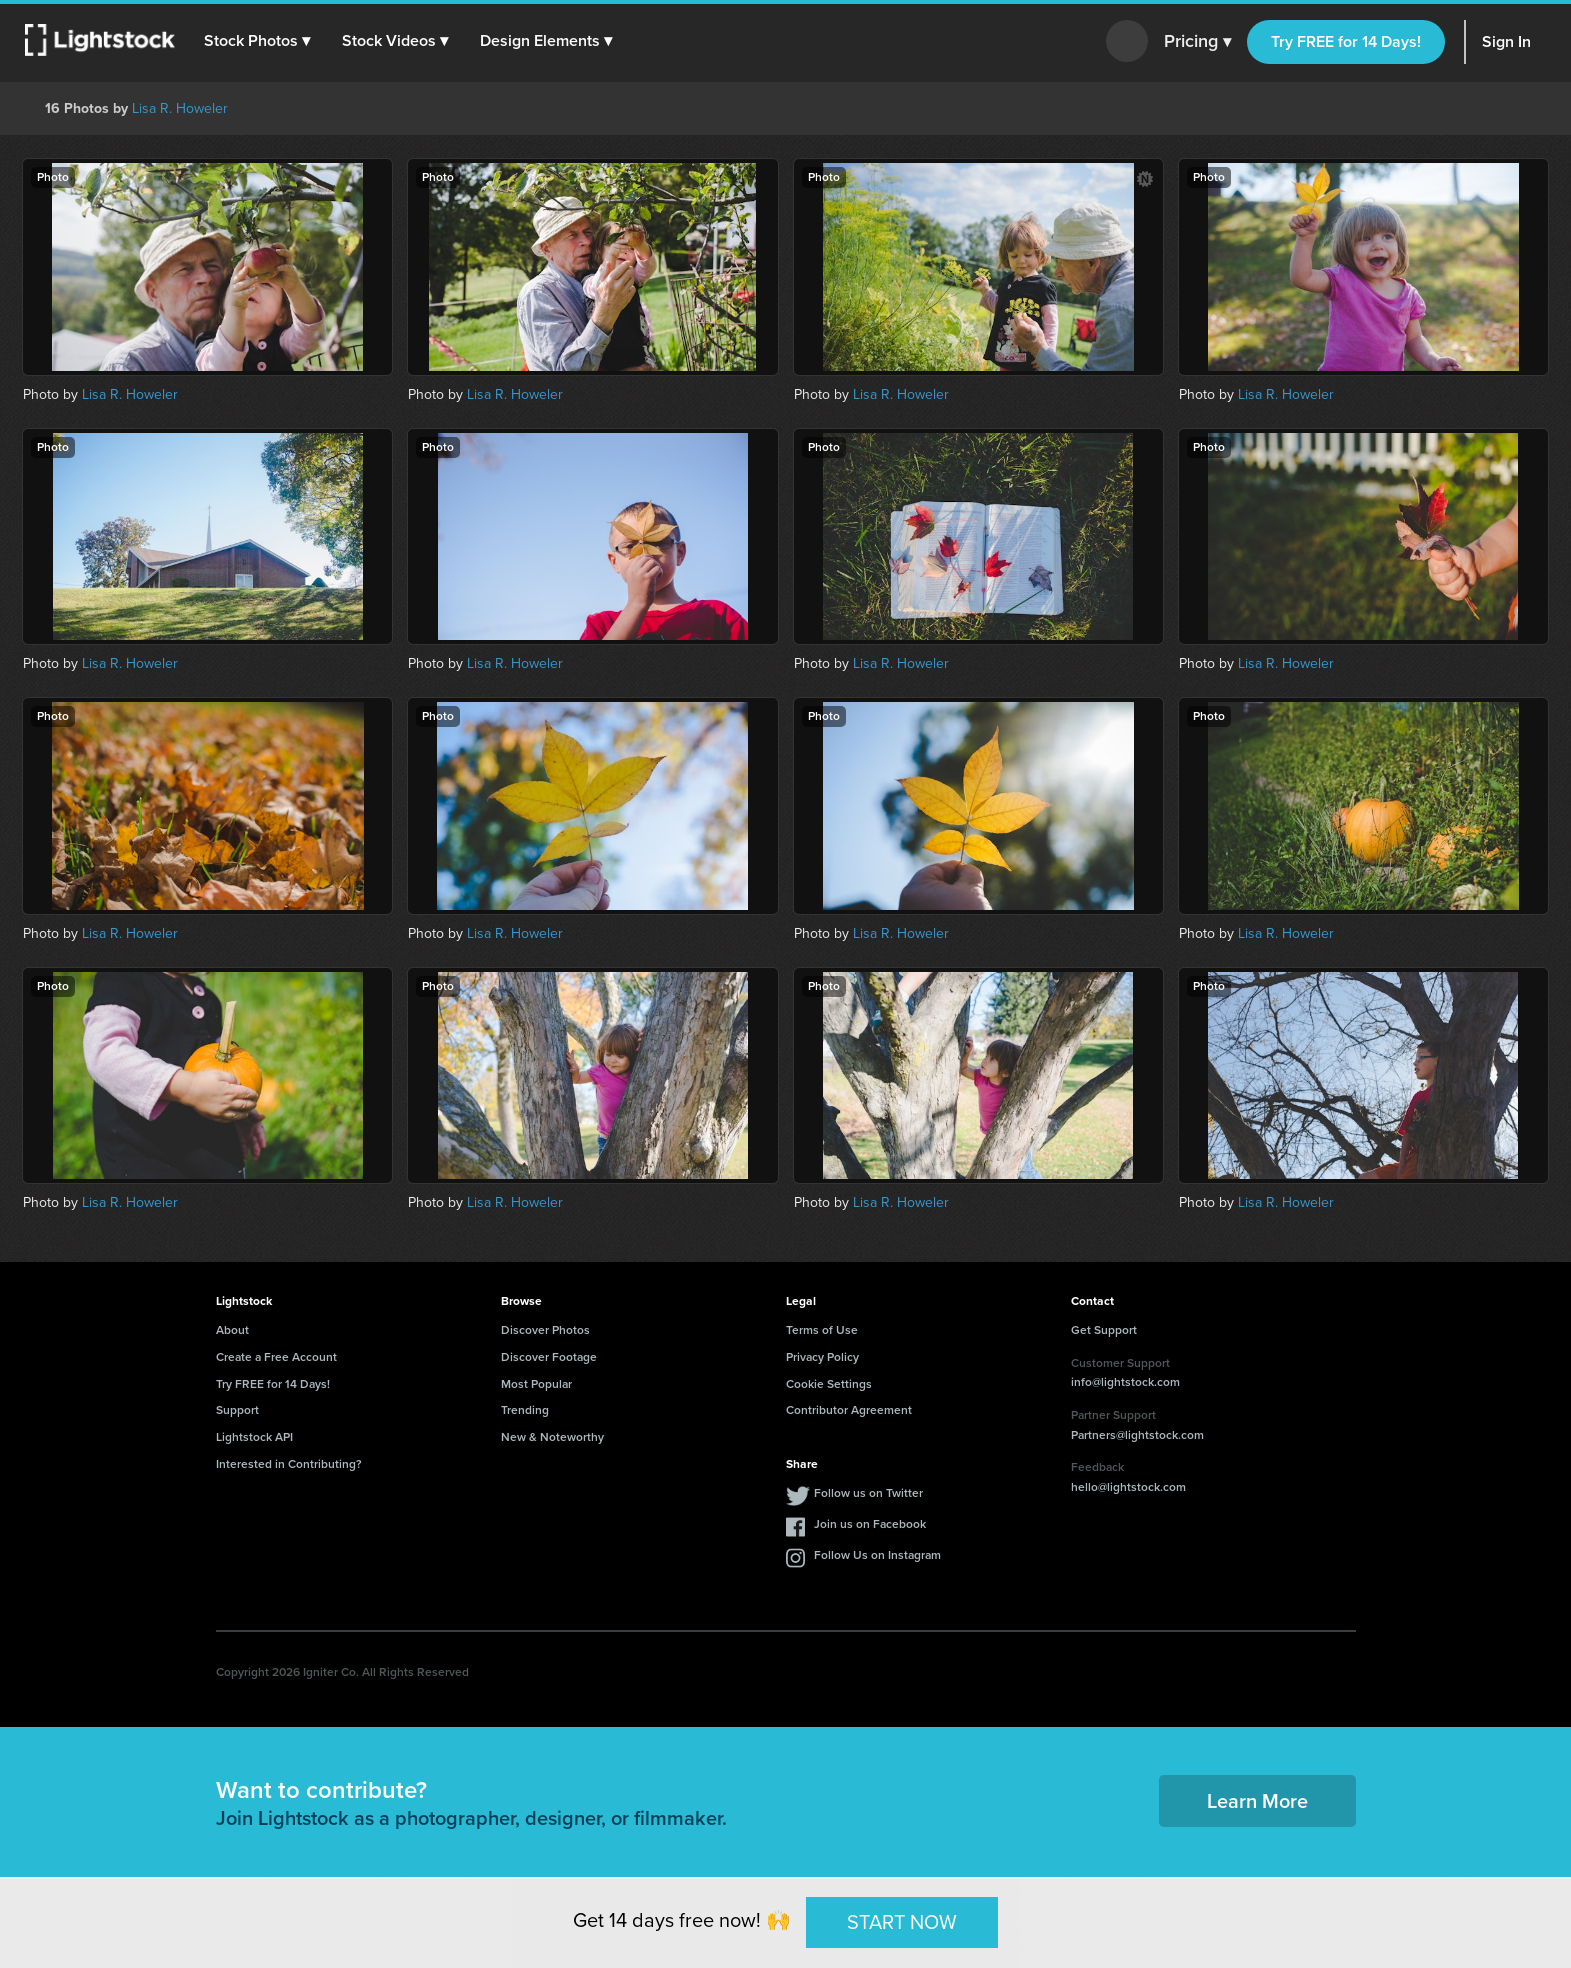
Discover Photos (545, 1330)
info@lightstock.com (1125, 1382)
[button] (259, 41)
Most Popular (536, 1384)
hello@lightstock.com (1128, 1487)
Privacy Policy (822, 1357)
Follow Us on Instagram (877, 1555)
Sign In (1506, 41)
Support (237, 1410)
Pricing (1197, 42)
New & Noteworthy (552, 1437)
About (232, 1330)
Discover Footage (549, 1357)
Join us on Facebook (870, 1524)
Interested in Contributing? (289, 1464)
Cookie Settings (829, 1384)
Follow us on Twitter (868, 1493)
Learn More (1257, 1801)
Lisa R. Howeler (180, 108)
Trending (525, 1410)
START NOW (902, 1922)
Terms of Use (822, 1330)
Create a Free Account (276, 1357)
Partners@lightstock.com (1137, 1435)
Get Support (1104, 1330)
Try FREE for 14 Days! (1346, 41)
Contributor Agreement (849, 1410)
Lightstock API (254, 1437)
